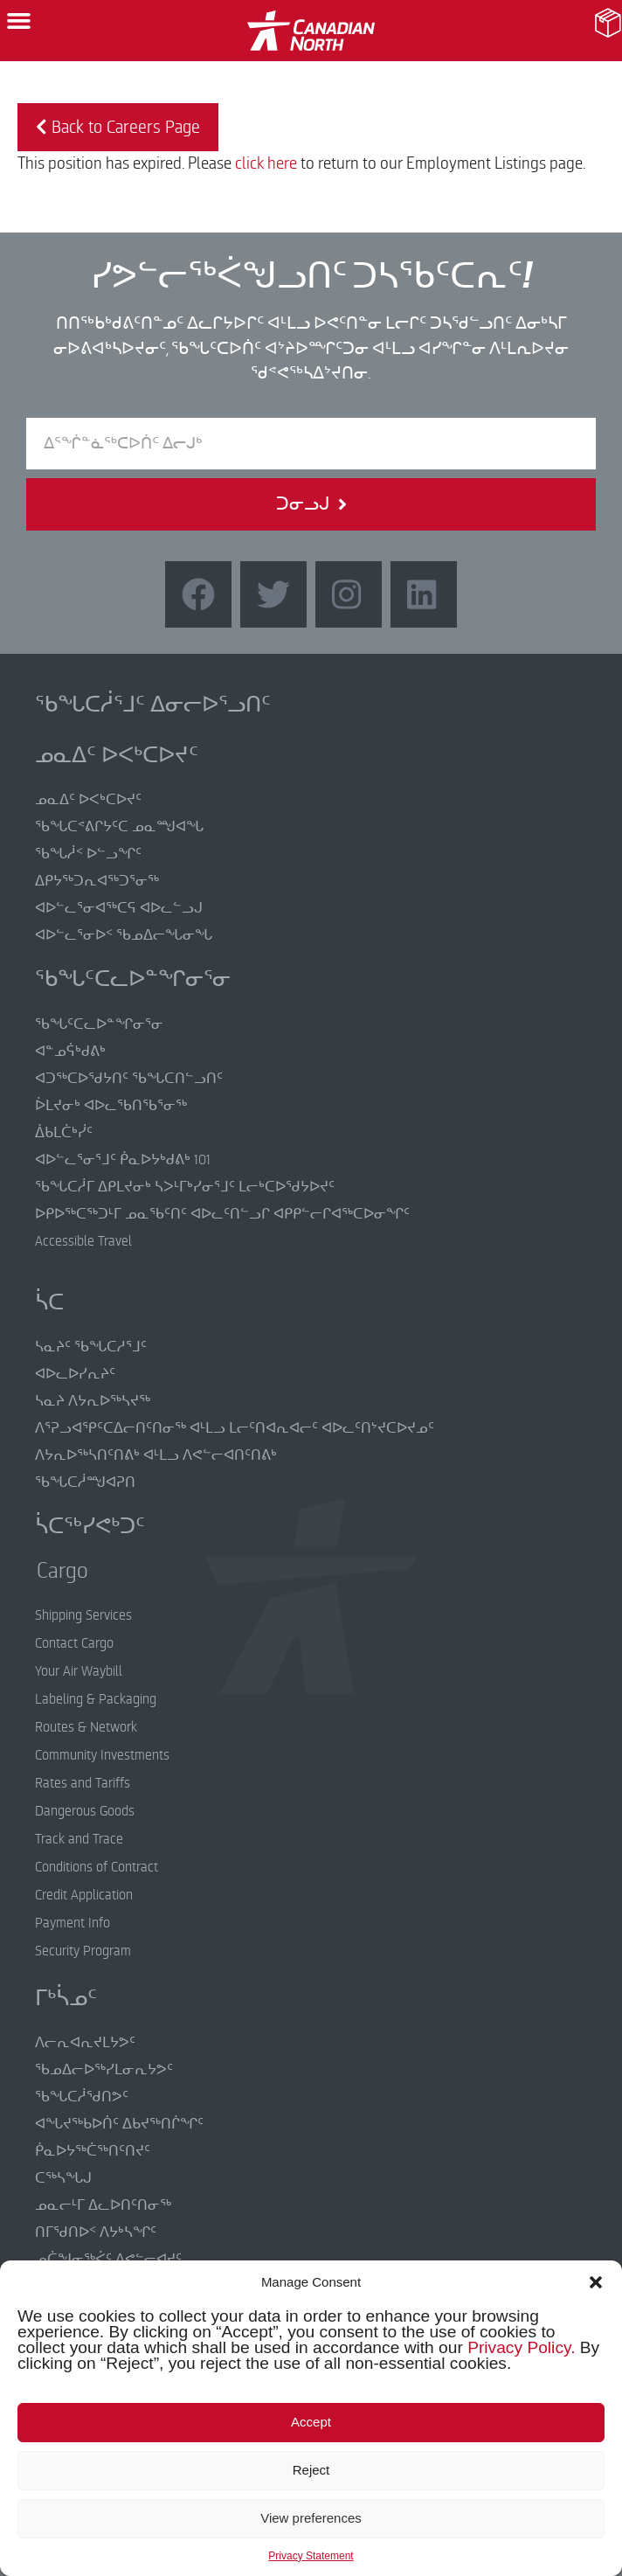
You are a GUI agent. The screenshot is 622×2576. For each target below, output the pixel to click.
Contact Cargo (74, 1643)
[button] (596, 2282)
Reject (311, 2469)
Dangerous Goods (85, 1811)
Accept (311, 2421)
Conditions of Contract (96, 1867)
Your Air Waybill (78, 1671)
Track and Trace (79, 1839)
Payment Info (72, 1923)
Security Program (83, 1951)
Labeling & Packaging (95, 1699)
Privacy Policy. (521, 2347)
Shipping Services (83, 1615)
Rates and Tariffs (82, 1783)
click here (266, 163)
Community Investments (102, 1755)
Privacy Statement (310, 2556)
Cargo (49, 1571)
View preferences (311, 2517)
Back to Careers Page (118, 127)
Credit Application (84, 1895)
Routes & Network (86, 1727)
